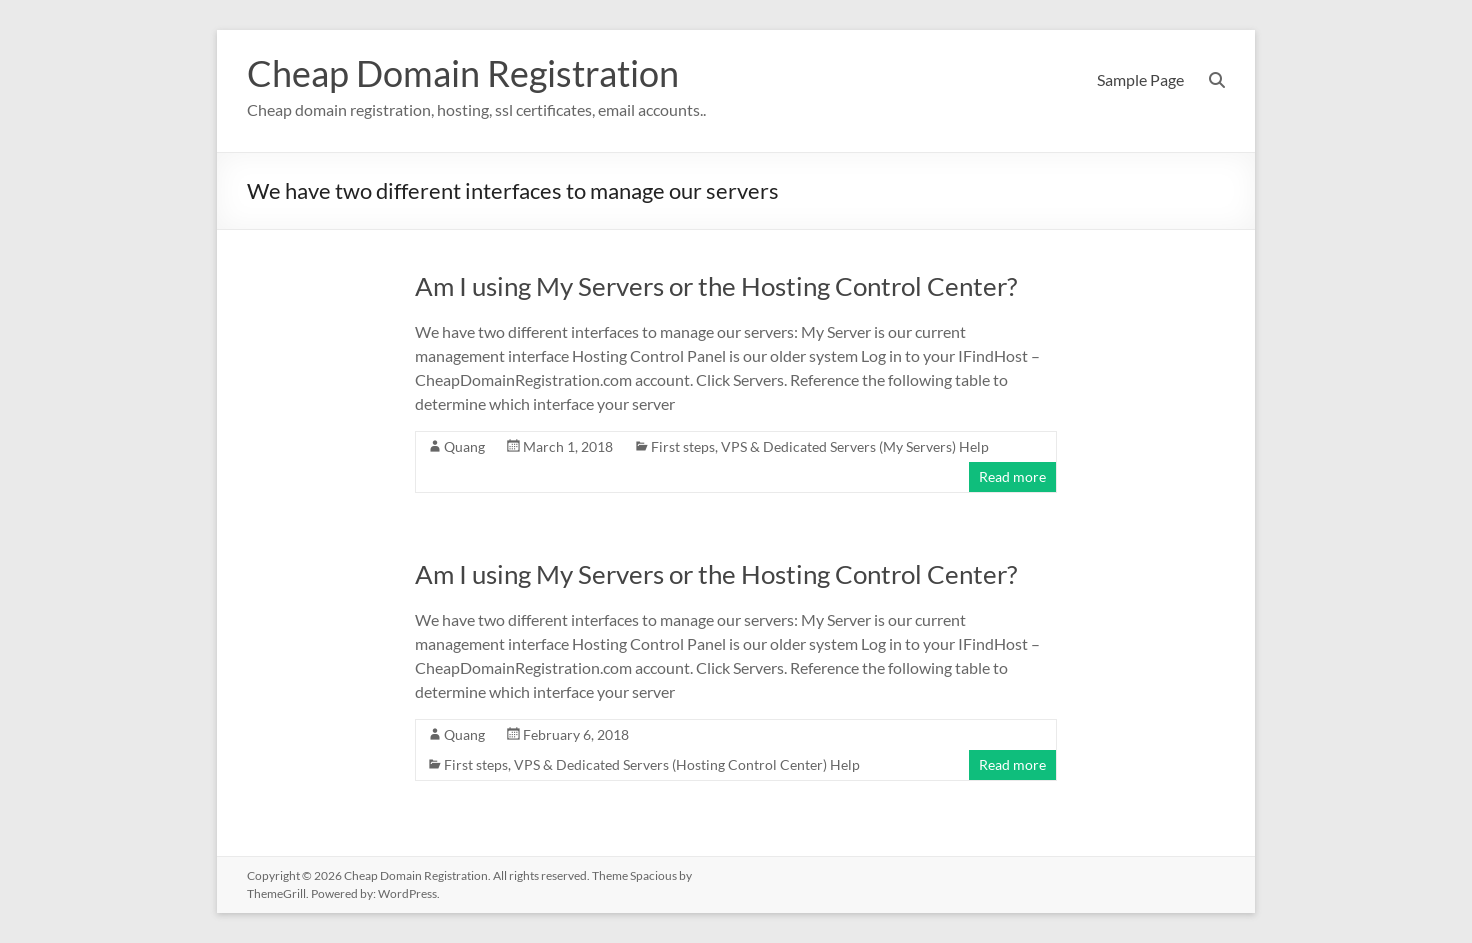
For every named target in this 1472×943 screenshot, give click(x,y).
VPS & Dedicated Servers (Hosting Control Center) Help (687, 764)
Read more (1012, 476)
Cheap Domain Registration (463, 73)
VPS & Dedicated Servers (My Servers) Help (855, 446)
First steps (683, 446)
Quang (464, 446)
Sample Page (1140, 79)
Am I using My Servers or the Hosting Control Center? (716, 286)
